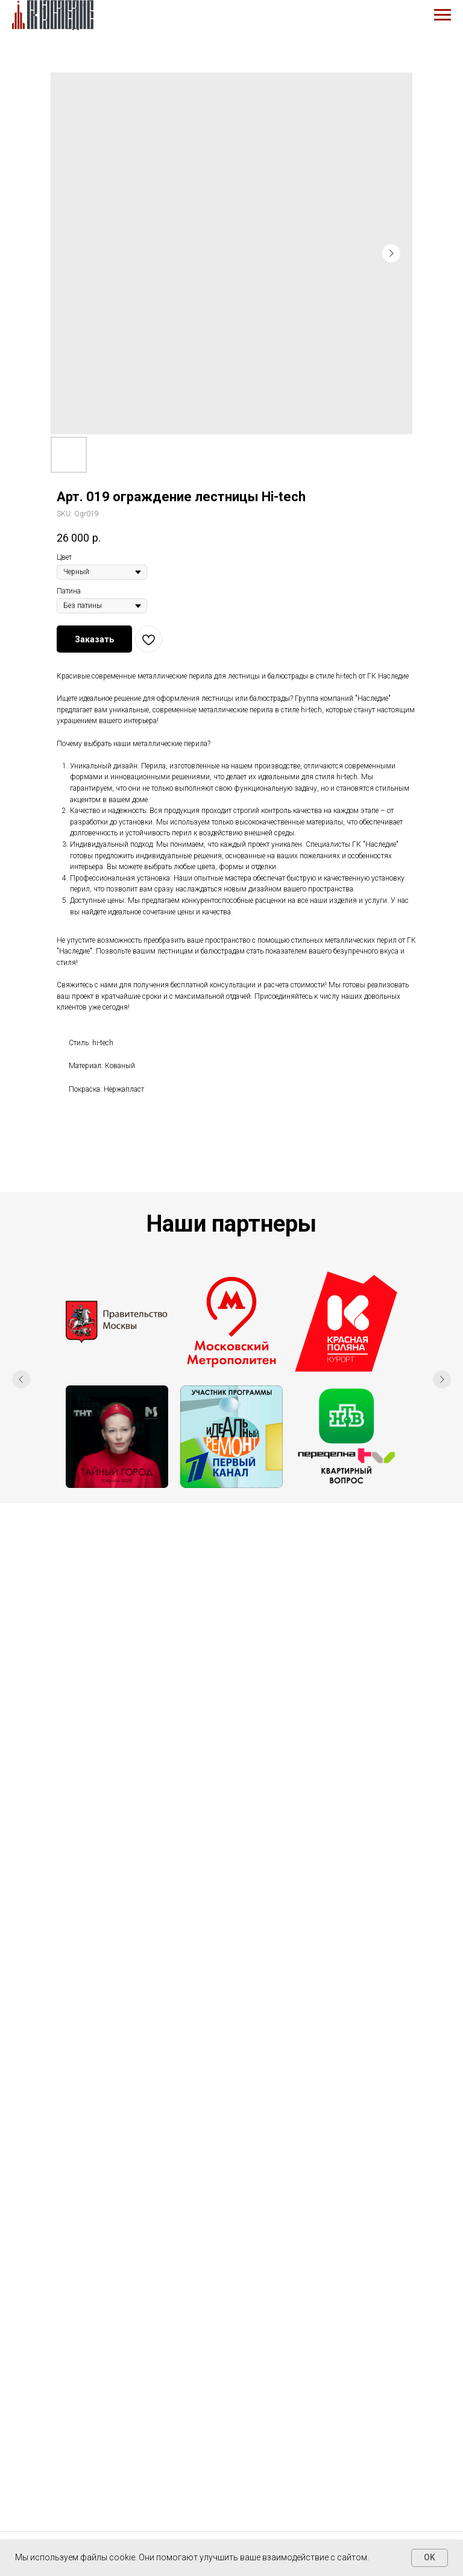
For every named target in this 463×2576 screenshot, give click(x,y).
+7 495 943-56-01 (231, 2338)
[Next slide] (442, 1379)
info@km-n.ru (232, 2385)
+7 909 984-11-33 (231, 2353)
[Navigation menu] (442, 15)
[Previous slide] (21, 1379)
